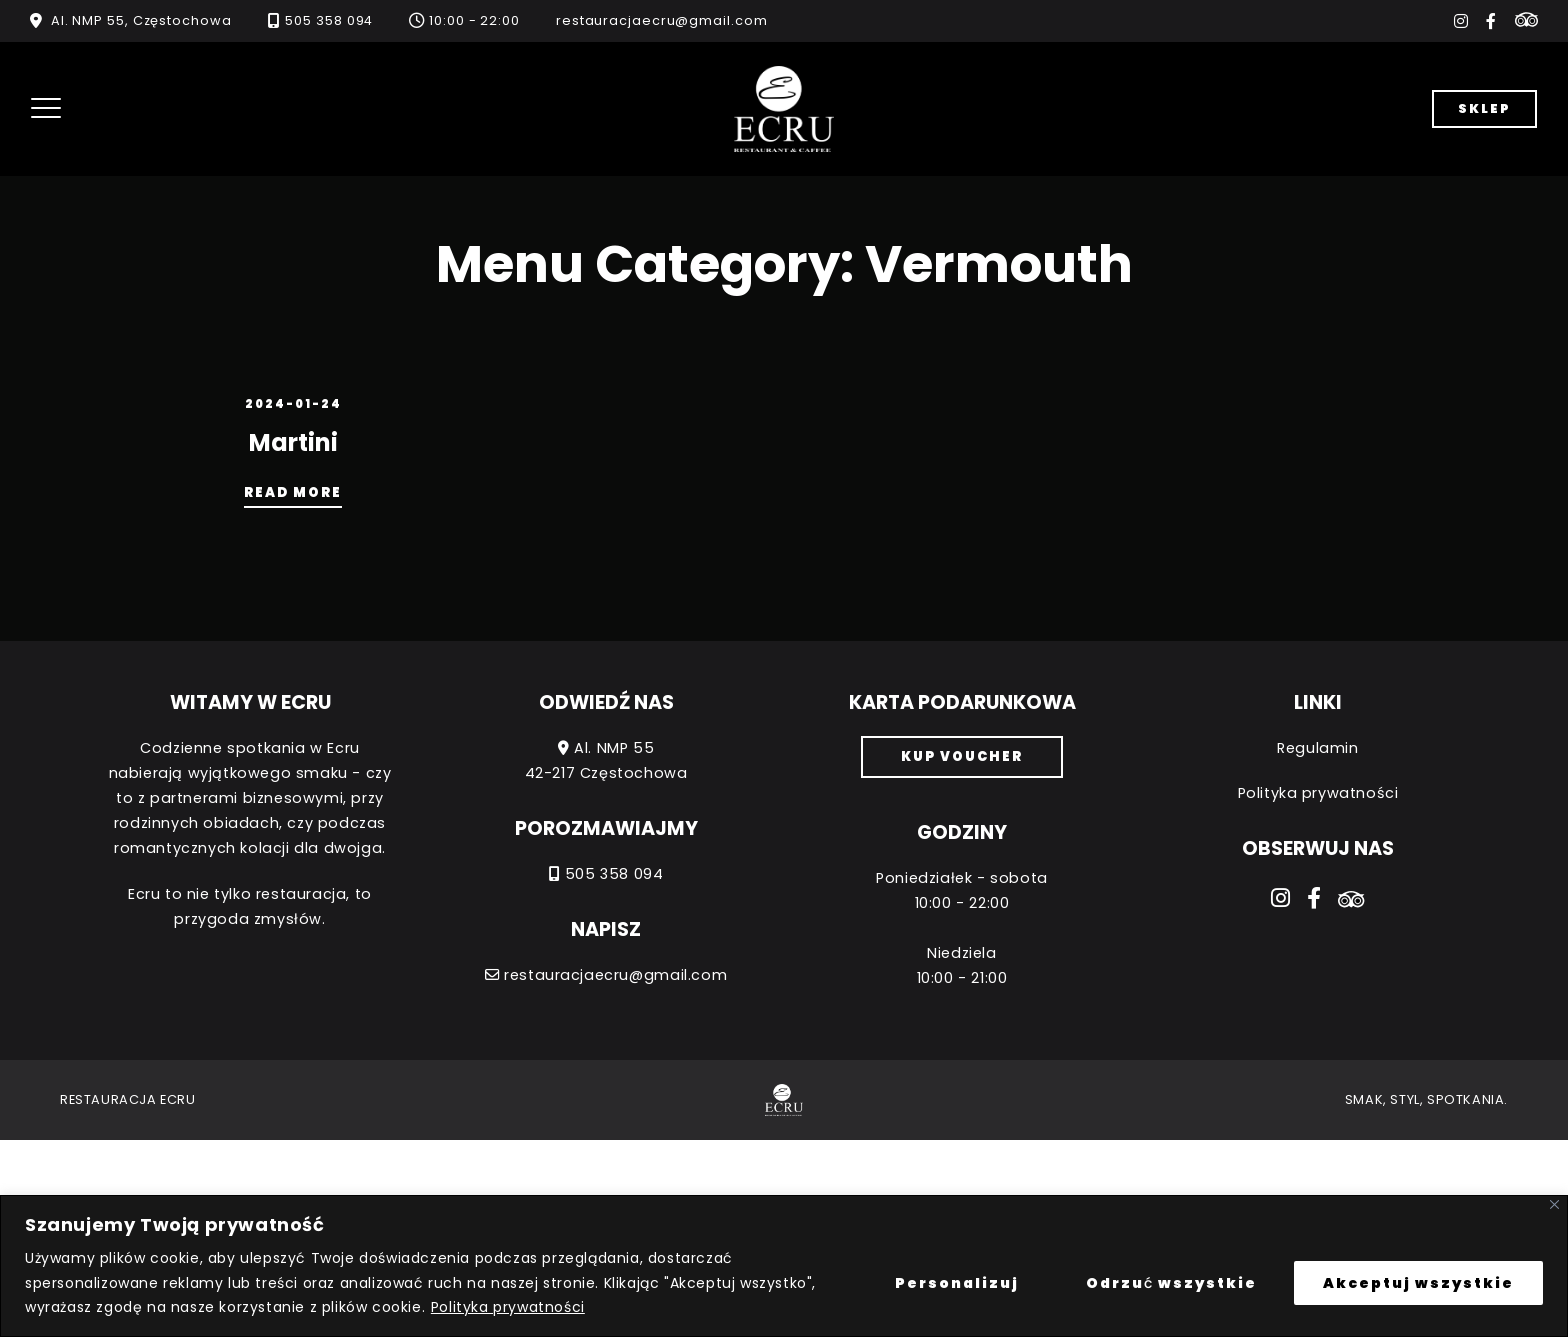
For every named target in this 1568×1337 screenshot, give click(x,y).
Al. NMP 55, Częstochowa (141, 20)
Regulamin (1317, 748)
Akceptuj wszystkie (1418, 1283)
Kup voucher (962, 756)
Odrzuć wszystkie (1171, 1283)
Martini (293, 442)
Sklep (1484, 108)
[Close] (1554, 1204)
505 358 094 (329, 20)
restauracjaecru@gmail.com (662, 20)
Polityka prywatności (508, 1307)
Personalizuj (957, 1283)
